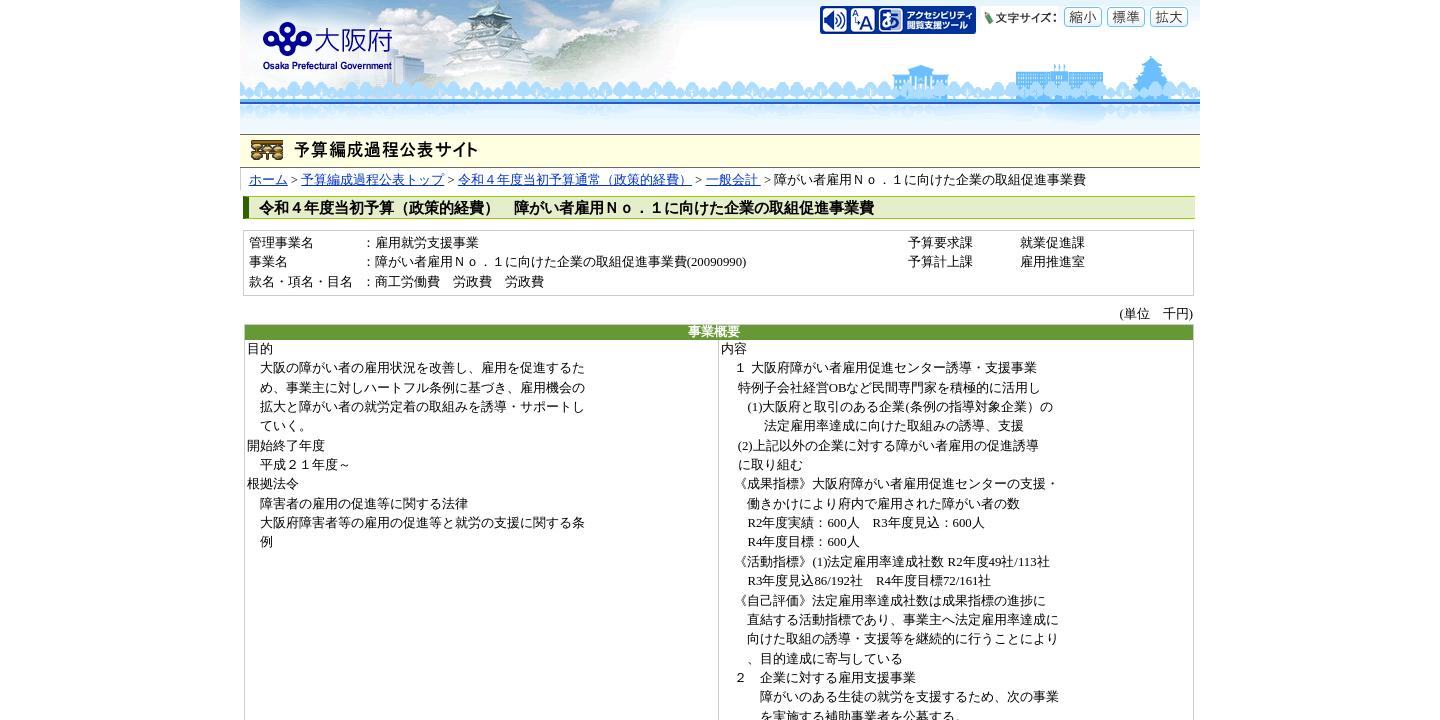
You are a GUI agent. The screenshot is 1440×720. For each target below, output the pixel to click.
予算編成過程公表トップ (372, 180)
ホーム (268, 180)
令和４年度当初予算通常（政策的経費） (575, 180)
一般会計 (733, 180)
